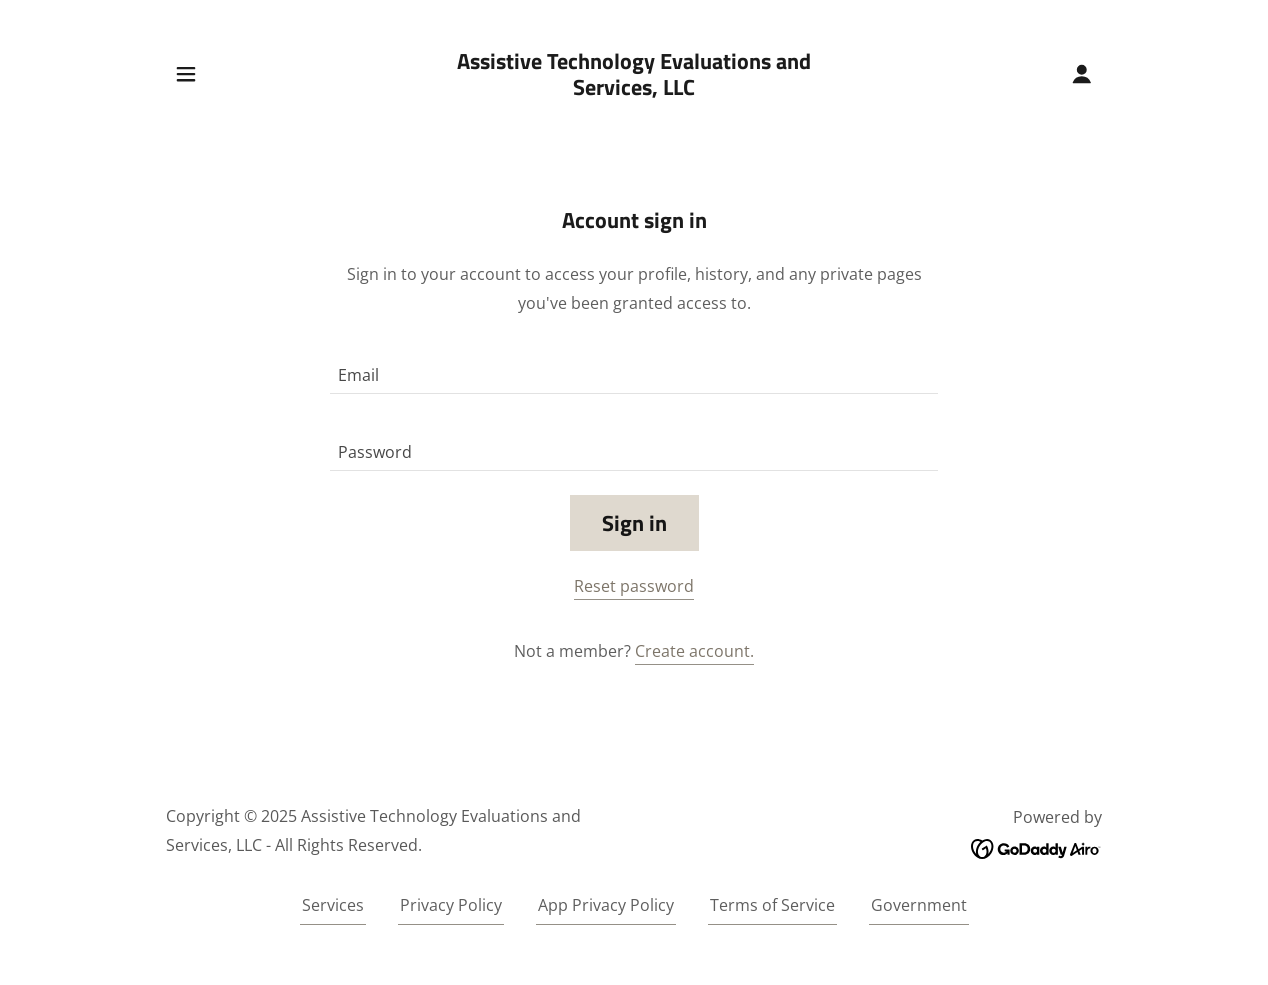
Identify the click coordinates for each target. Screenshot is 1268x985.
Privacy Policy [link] (451, 905)
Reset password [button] (634, 586)
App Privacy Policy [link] (606, 905)
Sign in (634, 523)
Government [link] (919, 905)
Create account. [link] (694, 651)
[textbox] (634, 367)
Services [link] (333, 905)
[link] (634, 89)
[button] (186, 74)
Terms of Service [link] (772, 905)
